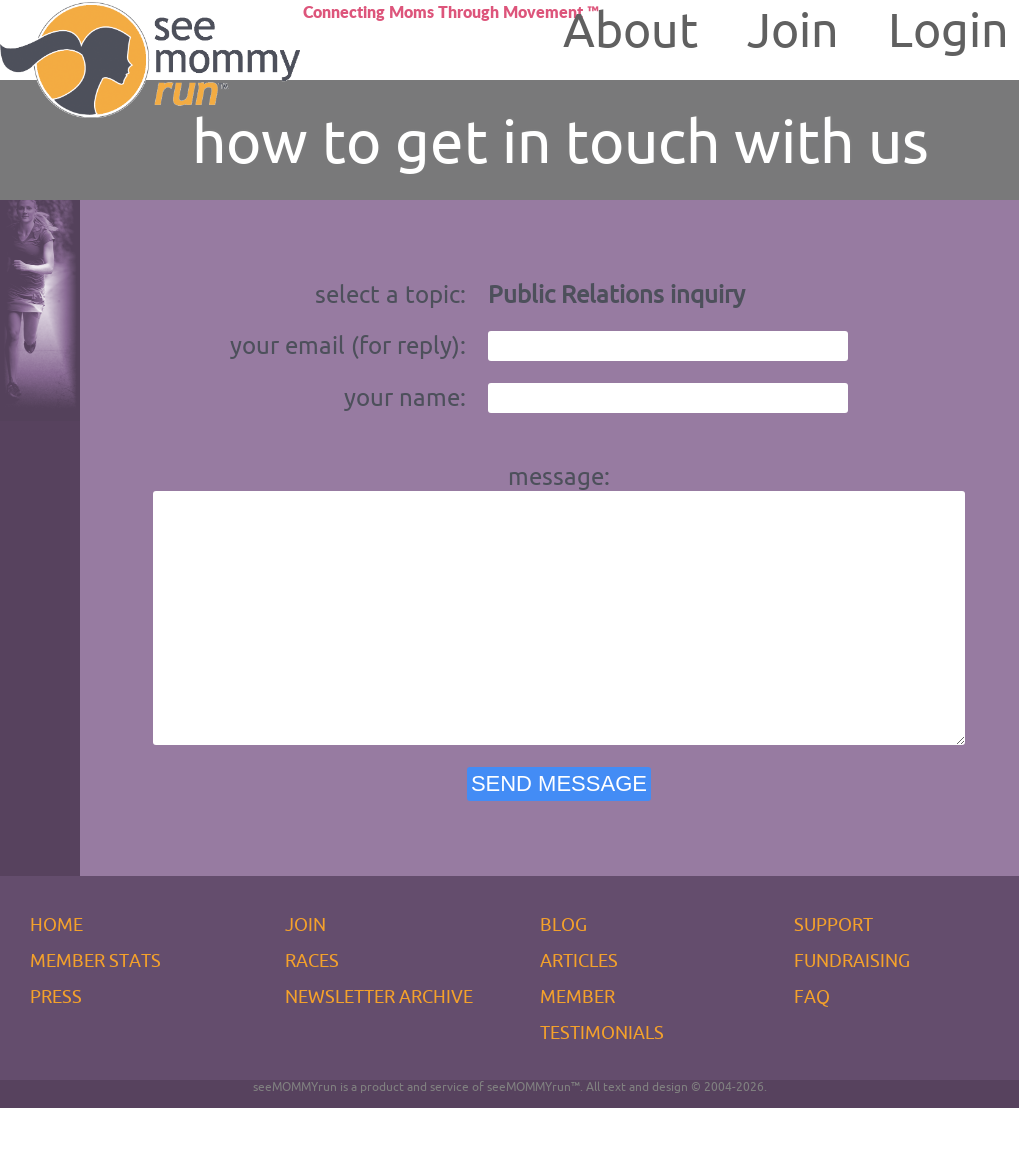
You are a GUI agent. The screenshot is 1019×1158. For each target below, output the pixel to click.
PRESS (56, 1046)
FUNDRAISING (852, 1010)
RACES (312, 1010)
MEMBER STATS (95, 1010)
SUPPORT (833, 974)
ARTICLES (579, 1010)
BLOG (563, 974)
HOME (56, 974)
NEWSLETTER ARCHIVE (379, 1046)
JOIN (305, 974)
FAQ (812, 1046)
